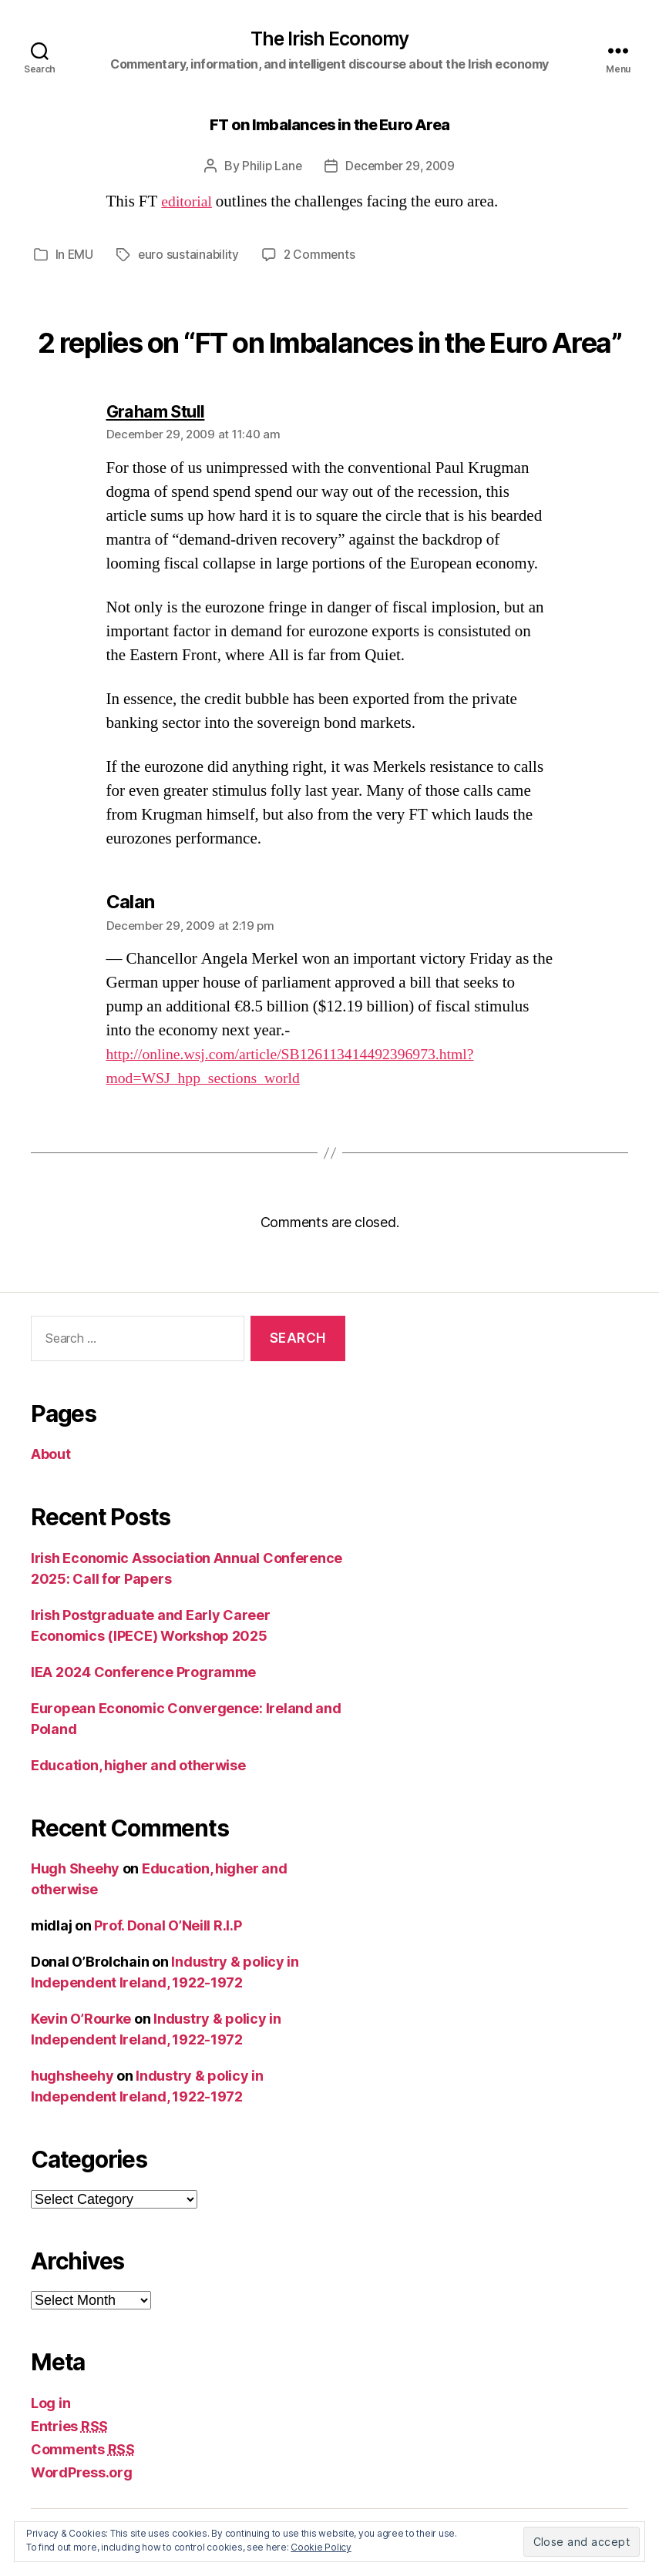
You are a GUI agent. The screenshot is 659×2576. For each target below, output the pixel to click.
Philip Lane (268, 167)
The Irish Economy (329, 39)
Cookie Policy (321, 2547)
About (51, 1455)
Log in (50, 2403)
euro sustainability (190, 255)
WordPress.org (82, 2472)
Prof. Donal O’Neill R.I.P (167, 1926)
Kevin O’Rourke (81, 2019)
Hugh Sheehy (75, 1869)
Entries (69, 2426)
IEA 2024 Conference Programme (143, 1672)
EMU (81, 255)
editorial (188, 203)
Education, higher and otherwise (138, 1765)
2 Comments (322, 255)
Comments (83, 2449)
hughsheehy (72, 2076)
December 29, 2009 (401, 167)
